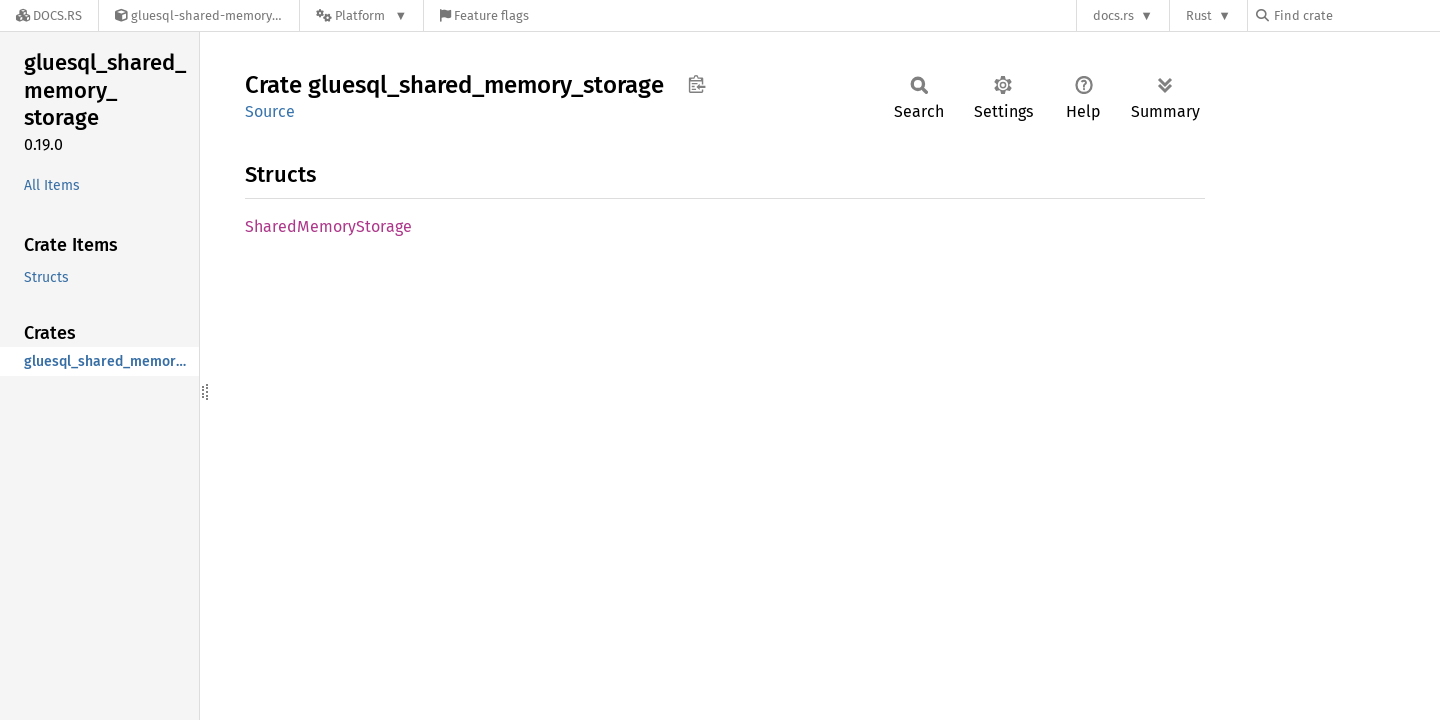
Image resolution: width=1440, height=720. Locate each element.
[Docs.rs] (49, 15)
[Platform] (361, 15)
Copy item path (696, 84)
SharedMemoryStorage (328, 226)
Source (270, 111)
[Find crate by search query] (1356, 15)
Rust (1199, 15)
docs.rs (1113, 15)
